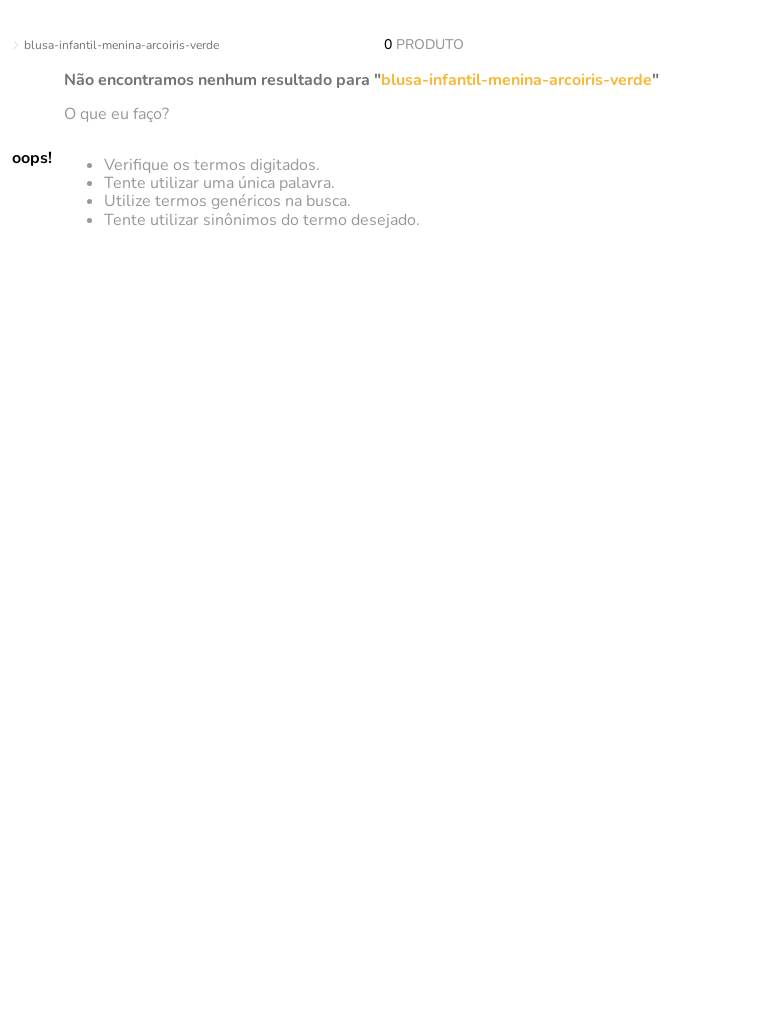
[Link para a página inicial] (4, 46)
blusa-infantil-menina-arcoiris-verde (121, 45)
